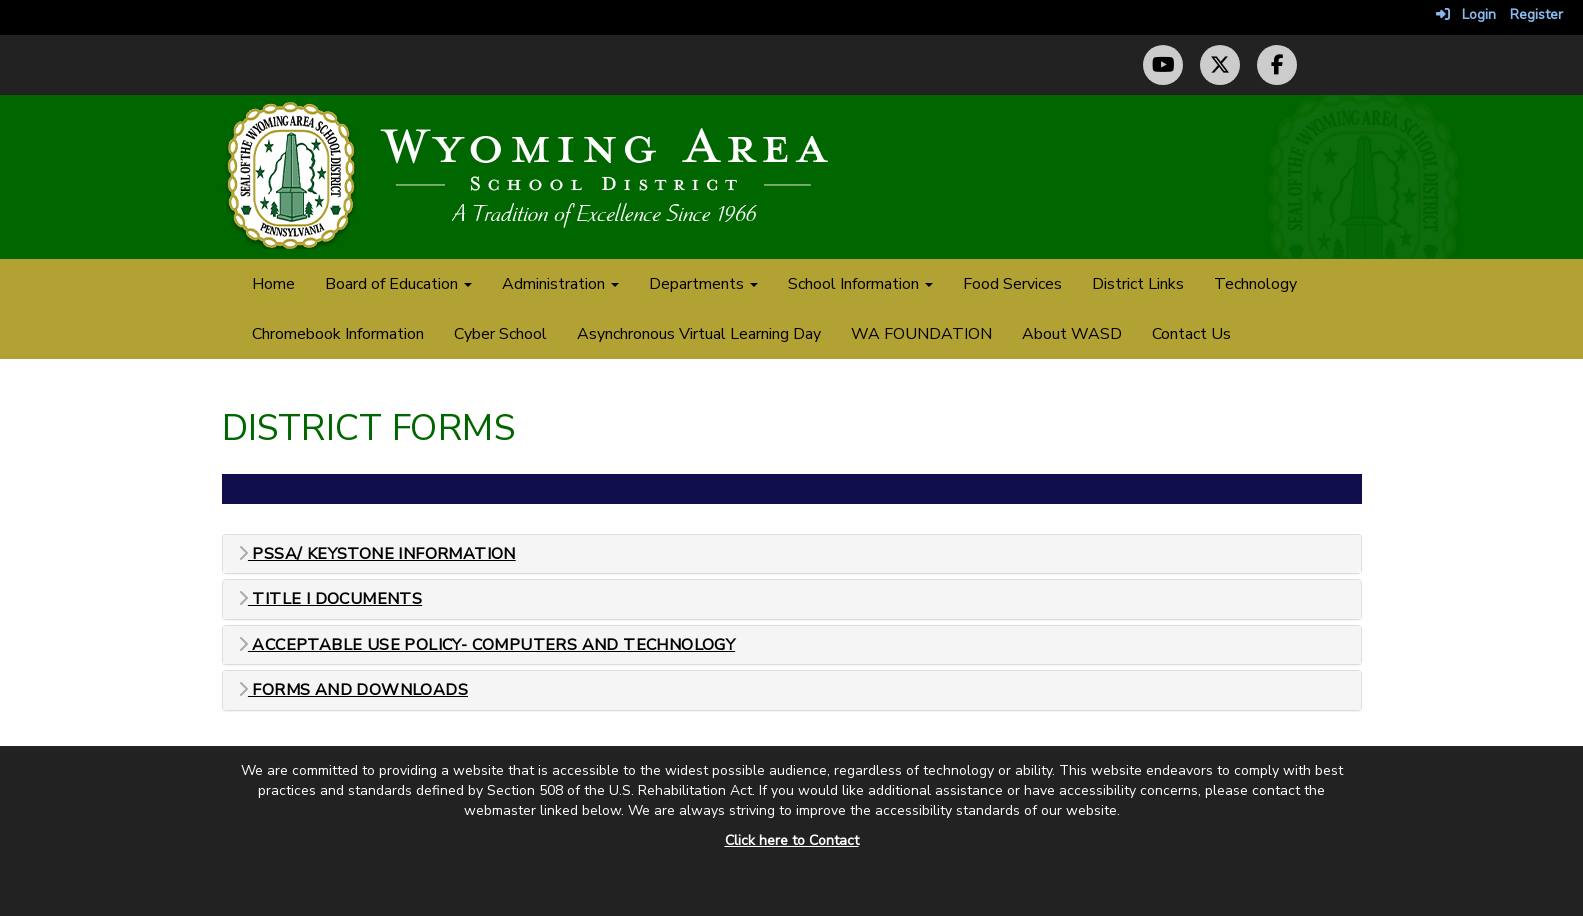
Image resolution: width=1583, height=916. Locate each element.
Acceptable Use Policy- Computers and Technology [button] (487, 645)
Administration (560, 284)
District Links (1138, 284)
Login (1466, 14)
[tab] (792, 554)
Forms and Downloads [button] (353, 690)
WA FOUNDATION (921, 334)
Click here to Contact (792, 840)
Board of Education (398, 284)
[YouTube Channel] (1163, 65)
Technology (1255, 284)
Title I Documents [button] (330, 599)
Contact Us (1191, 334)
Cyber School (500, 334)
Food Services (1012, 284)
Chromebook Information (338, 334)
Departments (703, 284)
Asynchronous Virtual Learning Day (699, 334)
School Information (860, 284)
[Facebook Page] (1277, 65)
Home (273, 284)
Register (1536, 14)
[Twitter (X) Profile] (1220, 65)
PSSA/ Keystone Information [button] (377, 554)
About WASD (1072, 334)
